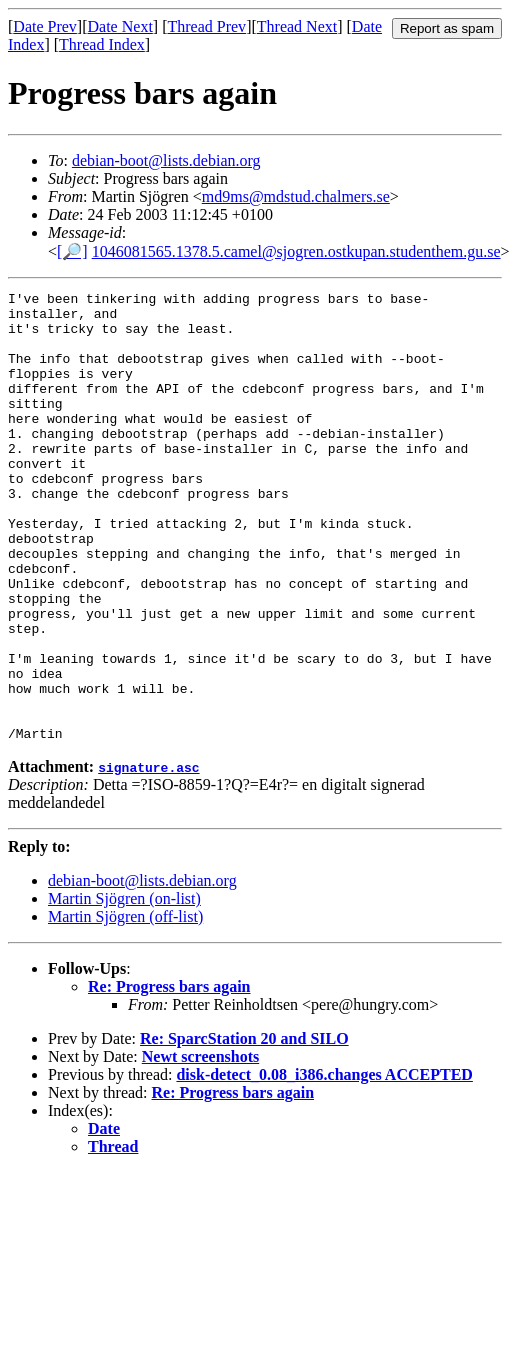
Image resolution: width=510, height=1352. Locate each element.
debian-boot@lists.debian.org (166, 160)
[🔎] (72, 251)
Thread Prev (206, 26)
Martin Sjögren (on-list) (124, 988)
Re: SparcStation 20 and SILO (244, 1128)
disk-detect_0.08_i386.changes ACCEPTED (324, 1164)
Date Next (120, 26)
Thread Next (297, 26)
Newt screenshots (200, 1146)
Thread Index (102, 44)
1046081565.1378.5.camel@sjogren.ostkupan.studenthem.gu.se (296, 251)
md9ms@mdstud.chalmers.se (296, 196)
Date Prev (45, 26)
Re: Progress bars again (169, 1076)
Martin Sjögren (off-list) (125, 1006)
